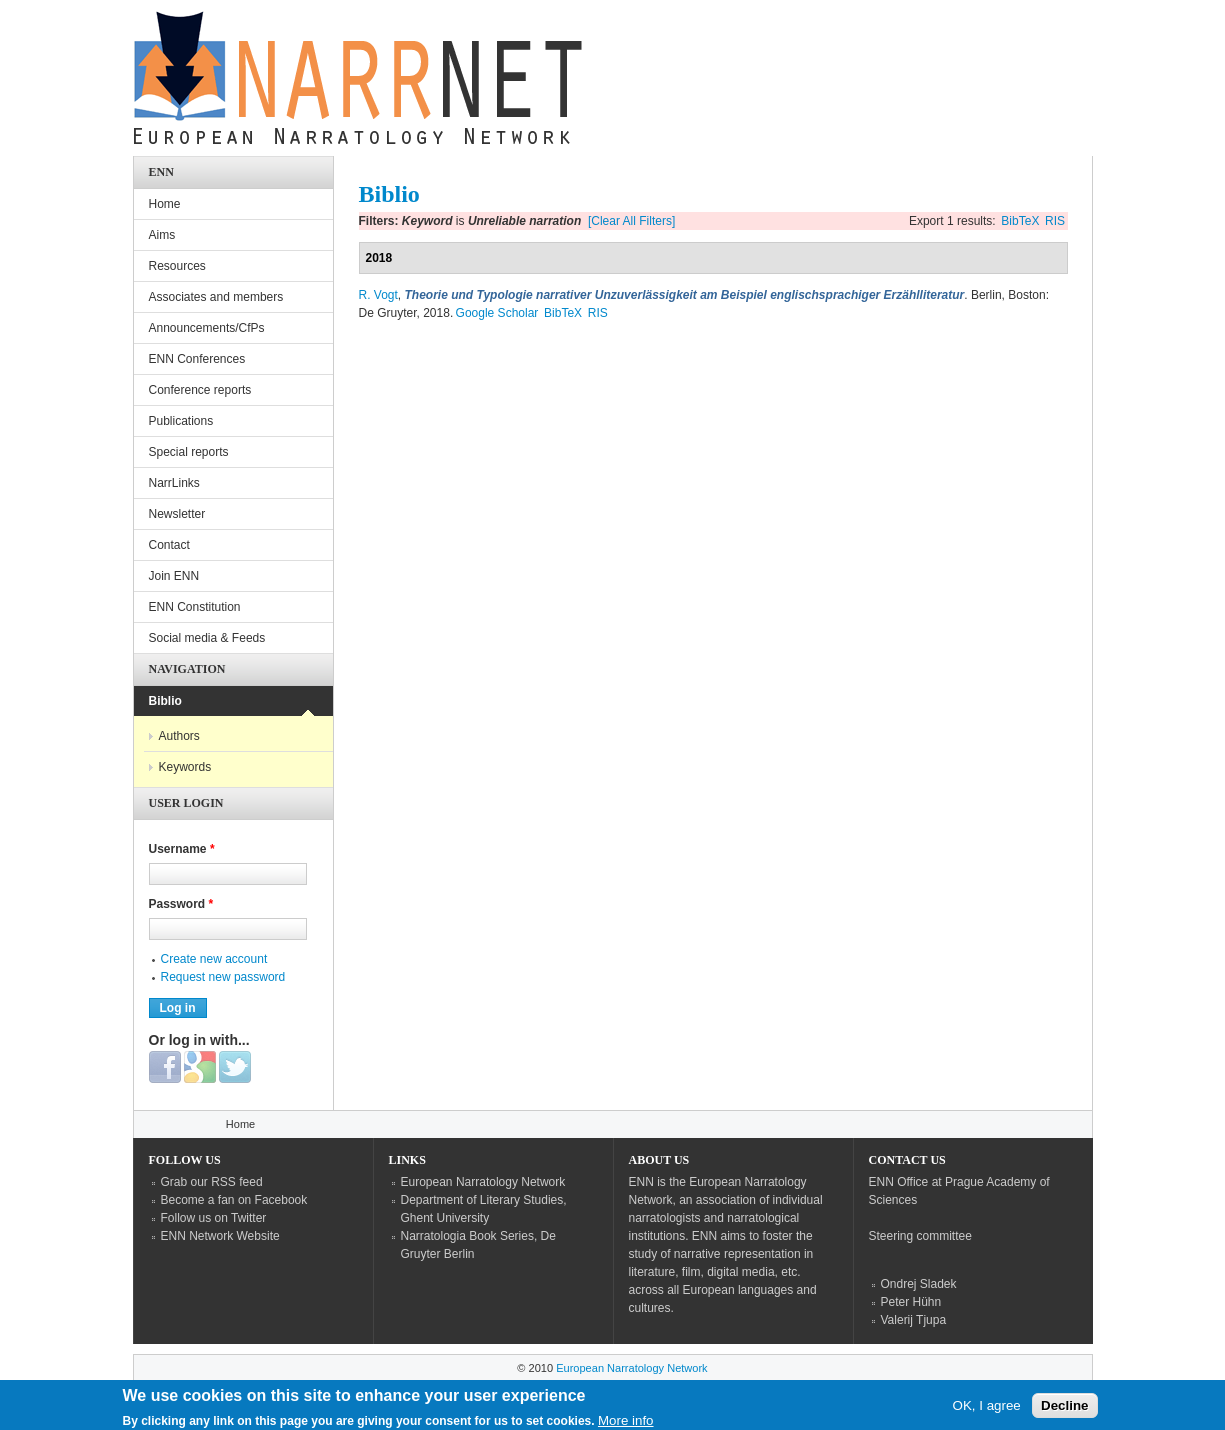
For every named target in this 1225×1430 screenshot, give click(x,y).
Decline (1064, 1410)
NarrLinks (174, 483)
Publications (181, 421)
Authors (179, 736)
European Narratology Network (483, 1182)
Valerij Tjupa (914, 1320)
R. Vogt (378, 295)
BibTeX (1020, 221)
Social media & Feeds (207, 638)
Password (181, 904)
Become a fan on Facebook (234, 1200)
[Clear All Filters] (631, 221)
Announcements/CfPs (207, 328)
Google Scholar (497, 313)
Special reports (189, 452)
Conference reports (200, 390)
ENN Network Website (220, 1236)
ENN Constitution (195, 607)
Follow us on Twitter (214, 1218)
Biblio (165, 701)
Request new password (223, 977)
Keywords (185, 767)
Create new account (214, 959)
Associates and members (216, 297)
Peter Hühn (911, 1302)
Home (165, 204)
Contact (169, 545)
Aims (162, 235)
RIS (1055, 221)
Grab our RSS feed (212, 1182)
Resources (177, 266)
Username (182, 849)
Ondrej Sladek (919, 1284)
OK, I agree (987, 1410)
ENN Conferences (197, 359)
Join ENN (174, 576)
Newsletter (177, 514)
